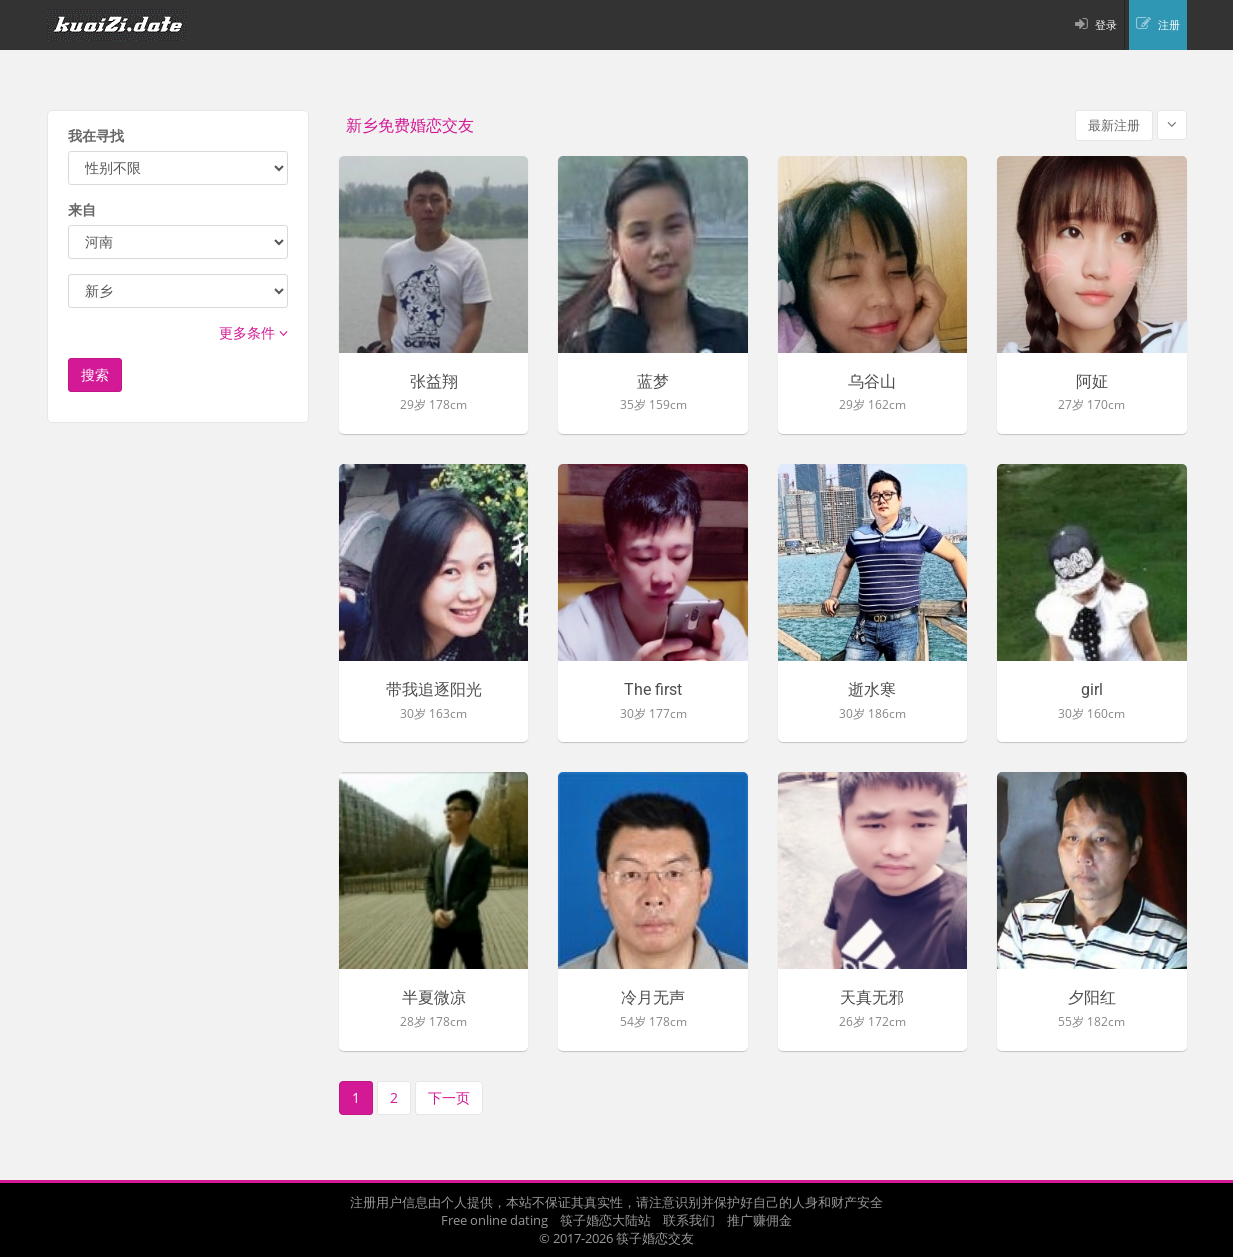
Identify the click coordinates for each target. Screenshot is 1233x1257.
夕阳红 (1092, 998)
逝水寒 (872, 690)
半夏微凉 (434, 998)
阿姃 (1092, 382)
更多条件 (253, 332)
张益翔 (434, 382)
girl (1092, 690)
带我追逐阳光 (434, 690)
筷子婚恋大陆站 (605, 1220)
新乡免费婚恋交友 (410, 125)
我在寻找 (96, 135)
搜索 (95, 374)
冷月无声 (653, 998)
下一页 (449, 1097)
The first (653, 690)
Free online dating (494, 1220)
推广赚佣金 (759, 1220)
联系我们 (689, 1220)
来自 (82, 209)
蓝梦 (653, 382)
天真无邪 (872, 998)
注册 (1169, 24)
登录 (1106, 24)
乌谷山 (872, 382)
